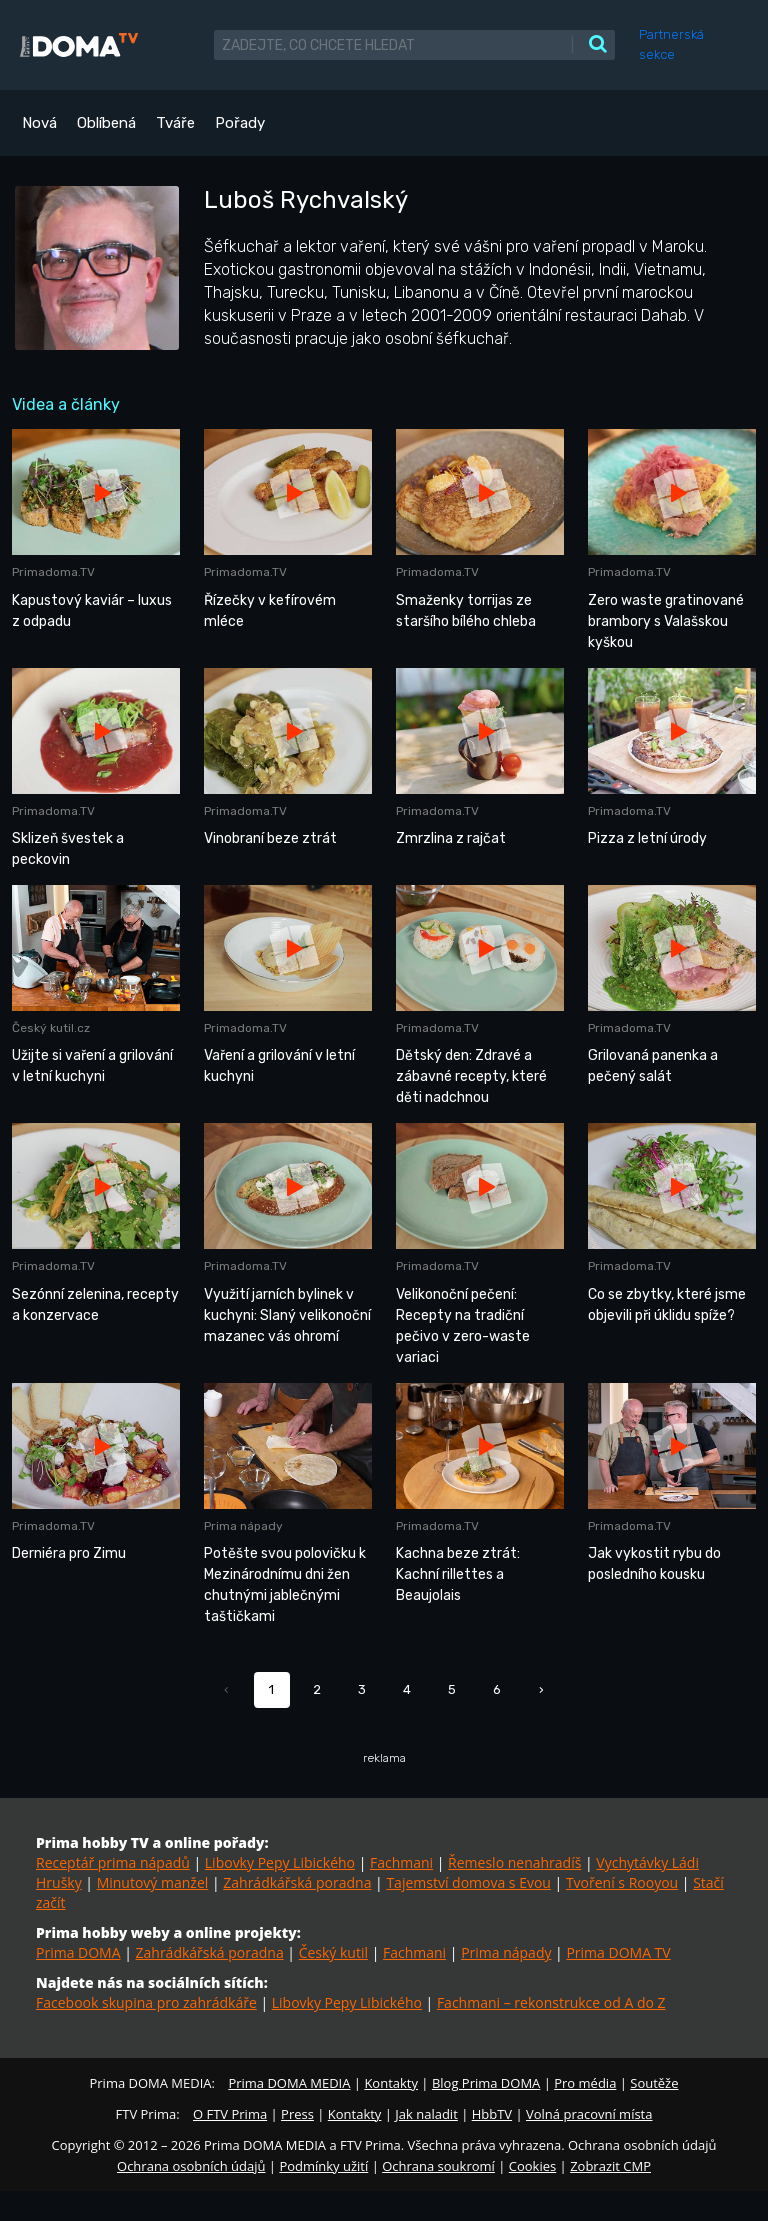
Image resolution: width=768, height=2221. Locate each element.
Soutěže (654, 2083)
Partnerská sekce (671, 44)
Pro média (585, 2083)
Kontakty (391, 2083)
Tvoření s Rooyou (622, 1882)
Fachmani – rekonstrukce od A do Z (551, 2002)
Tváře (175, 123)
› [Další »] (541, 1689)
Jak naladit (426, 2114)
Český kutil (333, 1952)
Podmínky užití (323, 2166)
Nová (39, 123)
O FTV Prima (230, 2114)
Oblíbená (106, 123)
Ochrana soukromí (438, 2166)
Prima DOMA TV (618, 1952)
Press (297, 2114)
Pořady (240, 123)
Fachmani (401, 1862)
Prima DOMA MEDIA (289, 2083)
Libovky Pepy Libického (280, 1862)
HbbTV (492, 2114)
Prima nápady (506, 1952)
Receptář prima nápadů (113, 1862)
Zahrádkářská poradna (297, 1882)
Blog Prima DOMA (486, 2083)
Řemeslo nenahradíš (514, 1862)
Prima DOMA (78, 1952)
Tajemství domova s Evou (468, 1882)
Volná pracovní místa (589, 2114)
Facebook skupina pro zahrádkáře (146, 2002)
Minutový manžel (153, 1882)
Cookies (532, 2166)
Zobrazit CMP (610, 2166)
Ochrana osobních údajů (191, 2166)
